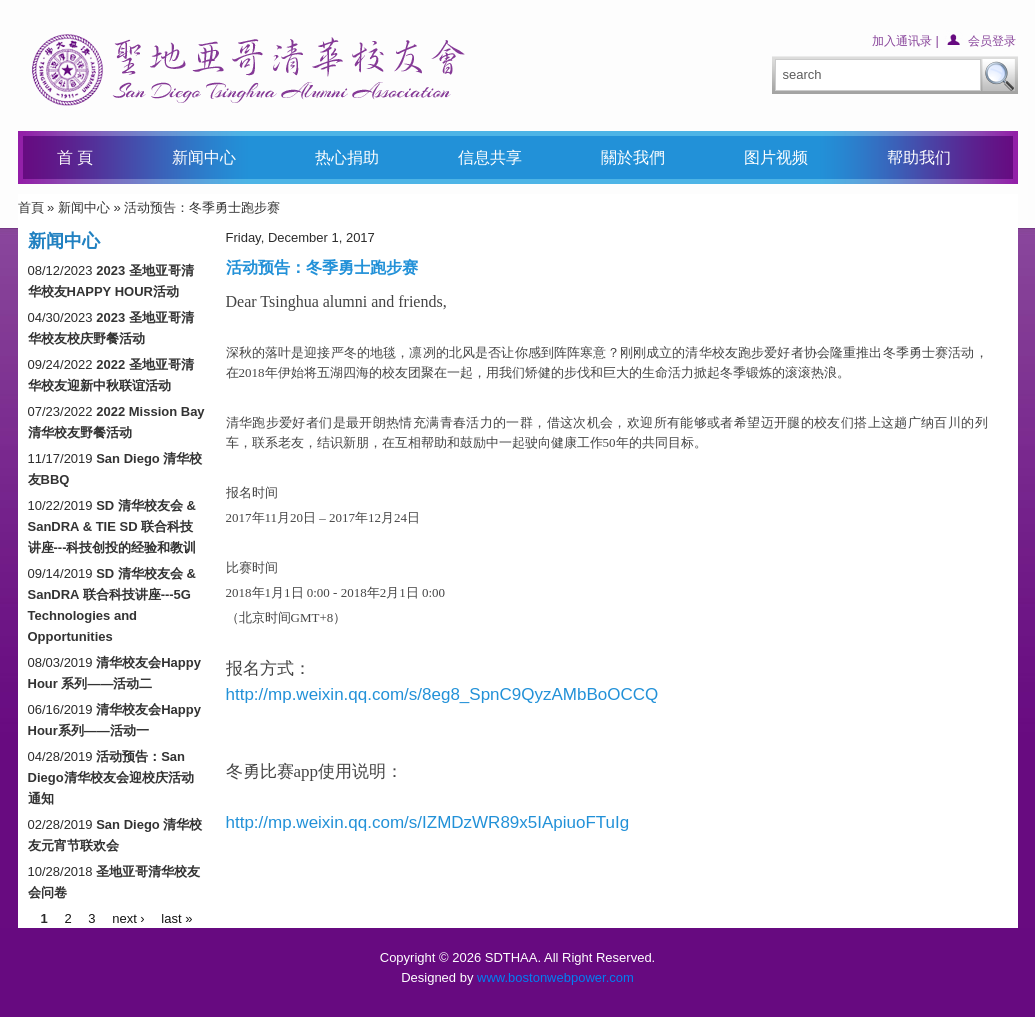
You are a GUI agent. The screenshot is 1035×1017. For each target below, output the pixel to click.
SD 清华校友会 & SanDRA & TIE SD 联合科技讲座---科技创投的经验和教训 (112, 526)
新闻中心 (84, 207)
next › (128, 917)
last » (176, 917)
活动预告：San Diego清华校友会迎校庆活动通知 (111, 777)
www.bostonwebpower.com (555, 977)
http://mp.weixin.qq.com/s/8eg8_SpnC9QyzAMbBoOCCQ (442, 694)
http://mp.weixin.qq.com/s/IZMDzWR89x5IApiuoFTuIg (428, 822)
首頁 (31, 207)
